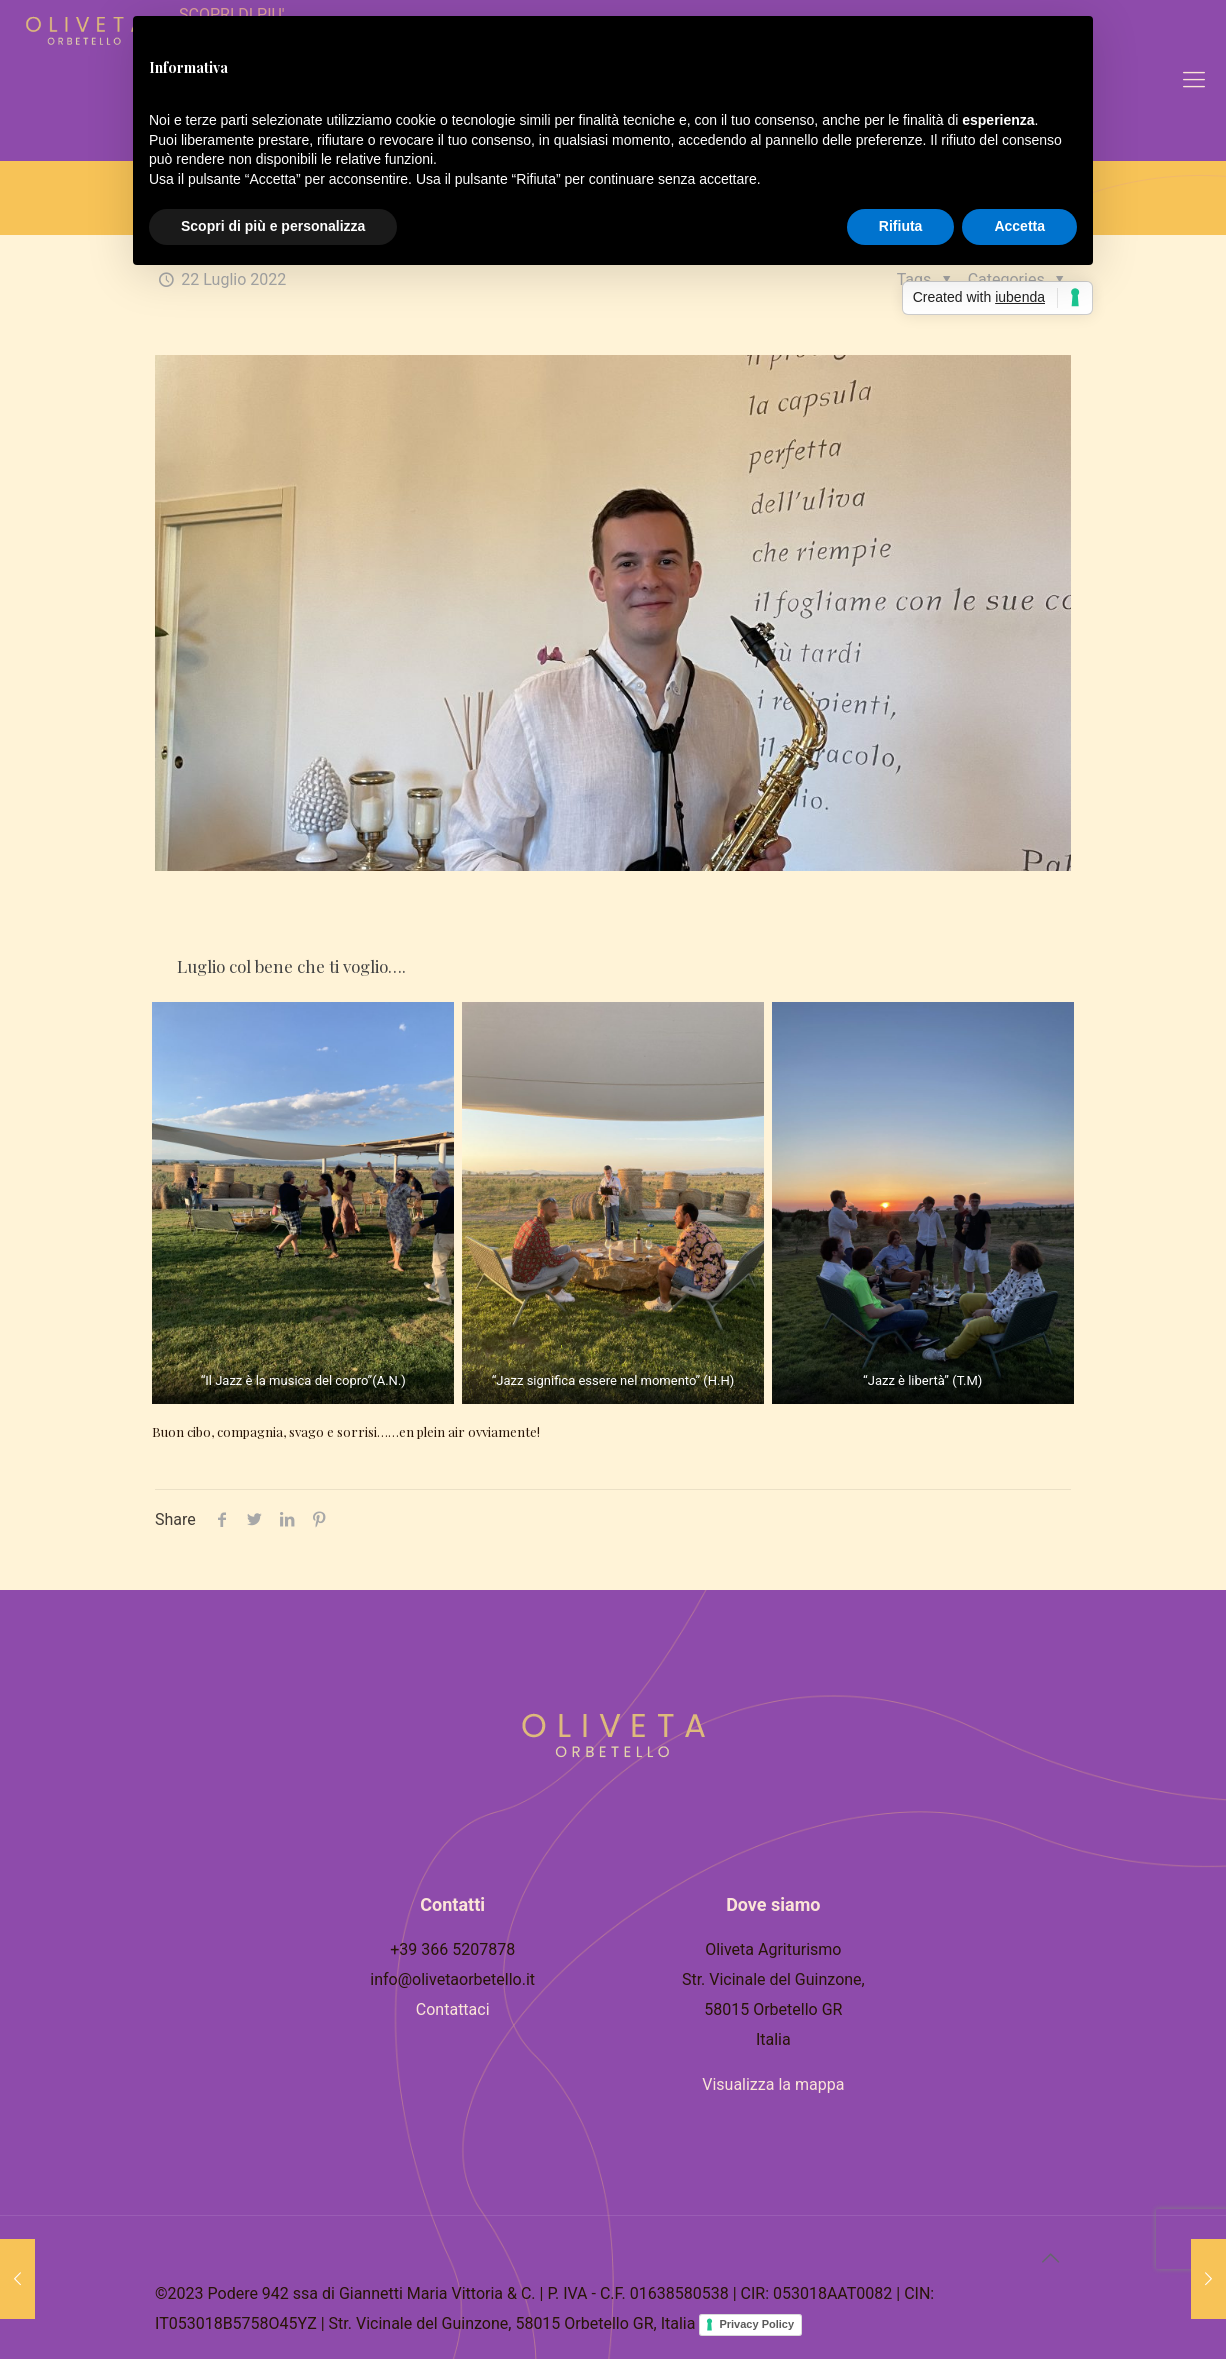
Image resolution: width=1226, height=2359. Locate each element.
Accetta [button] (1019, 226)
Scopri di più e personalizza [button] (273, 226)
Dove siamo (773, 1904)
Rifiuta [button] (901, 226)
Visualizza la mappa (773, 2084)
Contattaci (453, 2009)
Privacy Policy (756, 2324)
